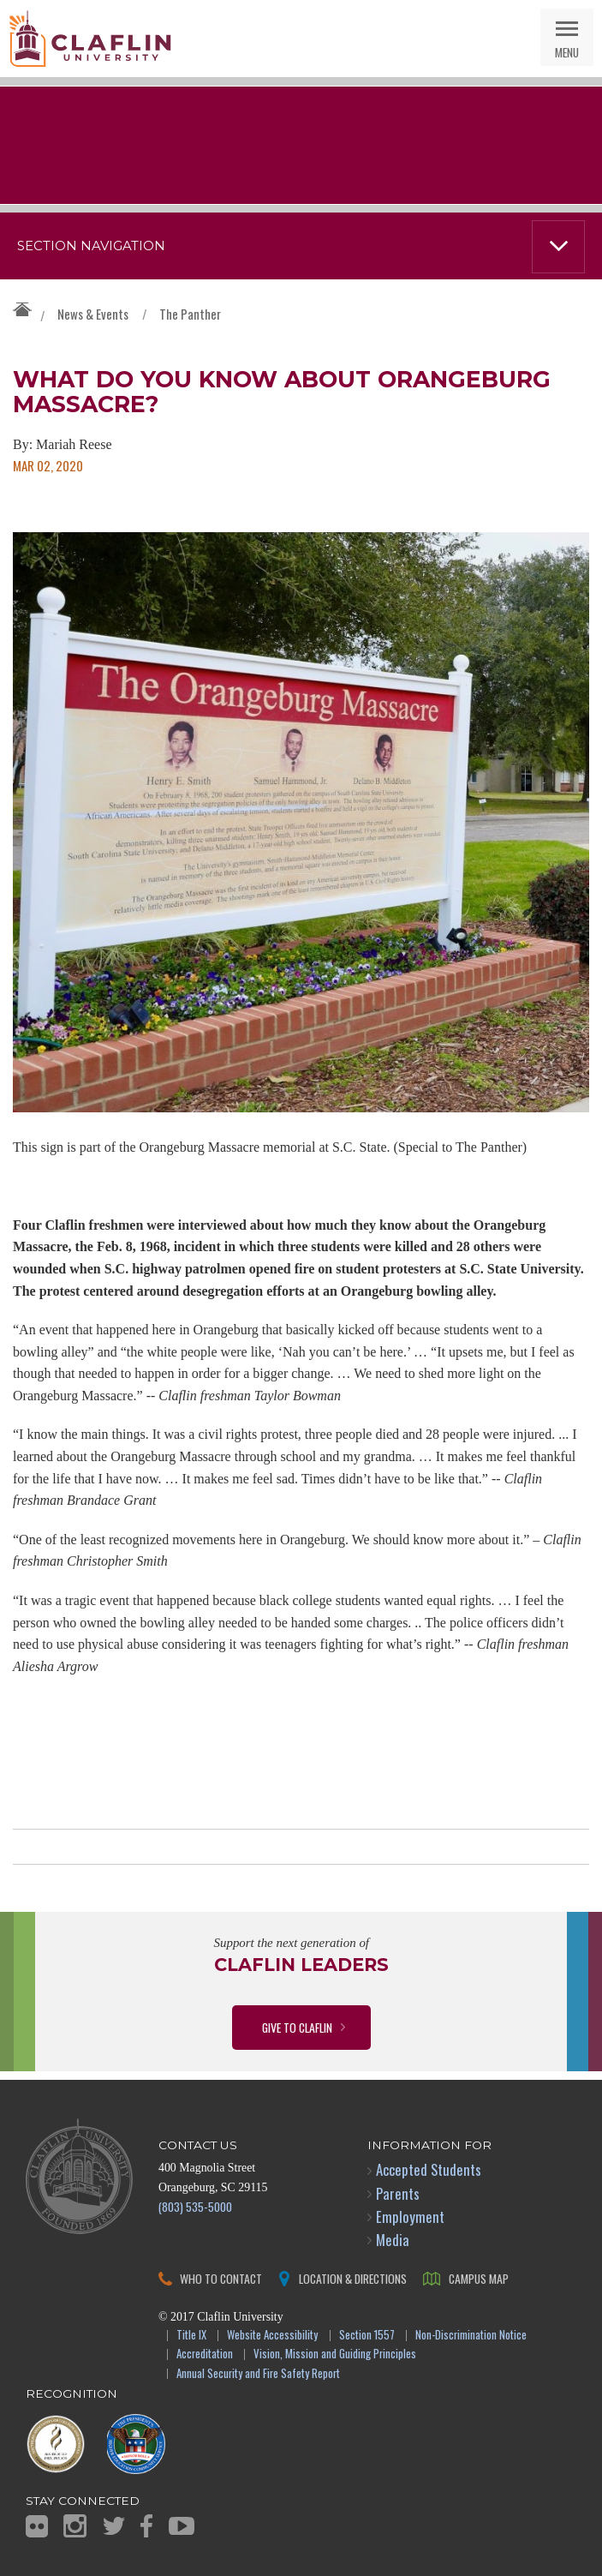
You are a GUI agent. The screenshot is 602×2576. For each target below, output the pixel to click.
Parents (398, 2193)
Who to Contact (221, 2278)
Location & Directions (353, 2278)
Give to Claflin (297, 2027)
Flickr (37, 2526)
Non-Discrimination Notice (471, 2335)
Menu (567, 52)
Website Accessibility (272, 2335)
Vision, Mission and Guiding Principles (334, 2354)
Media (392, 2239)
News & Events (92, 313)
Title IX (191, 2335)
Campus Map (479, 2278)
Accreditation (204, 2354)
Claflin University (90, 39)
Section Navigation (91, 246)
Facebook (146, 2525)
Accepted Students (428, 2169)
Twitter (114, 2526)
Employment (410, 2216)
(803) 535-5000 (195, 2206)
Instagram (74, 2525)
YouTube (181, 2526)
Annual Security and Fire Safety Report (258, 2374)
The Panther (190, 313)
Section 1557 (367, 2335)
